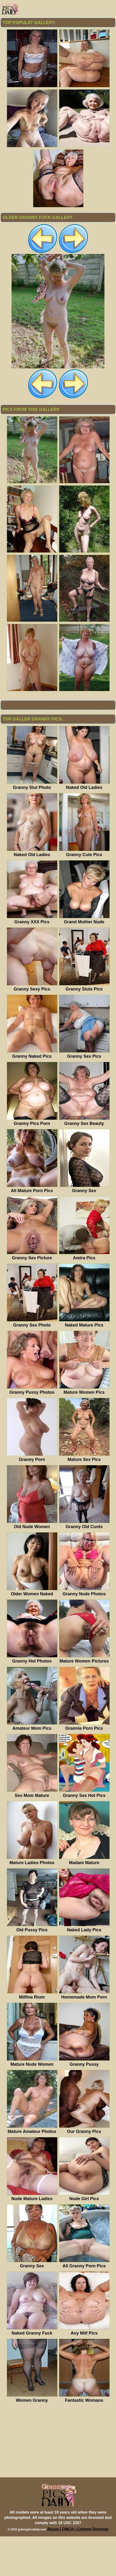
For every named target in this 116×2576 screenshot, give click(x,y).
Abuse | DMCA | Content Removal (78, 2569)
